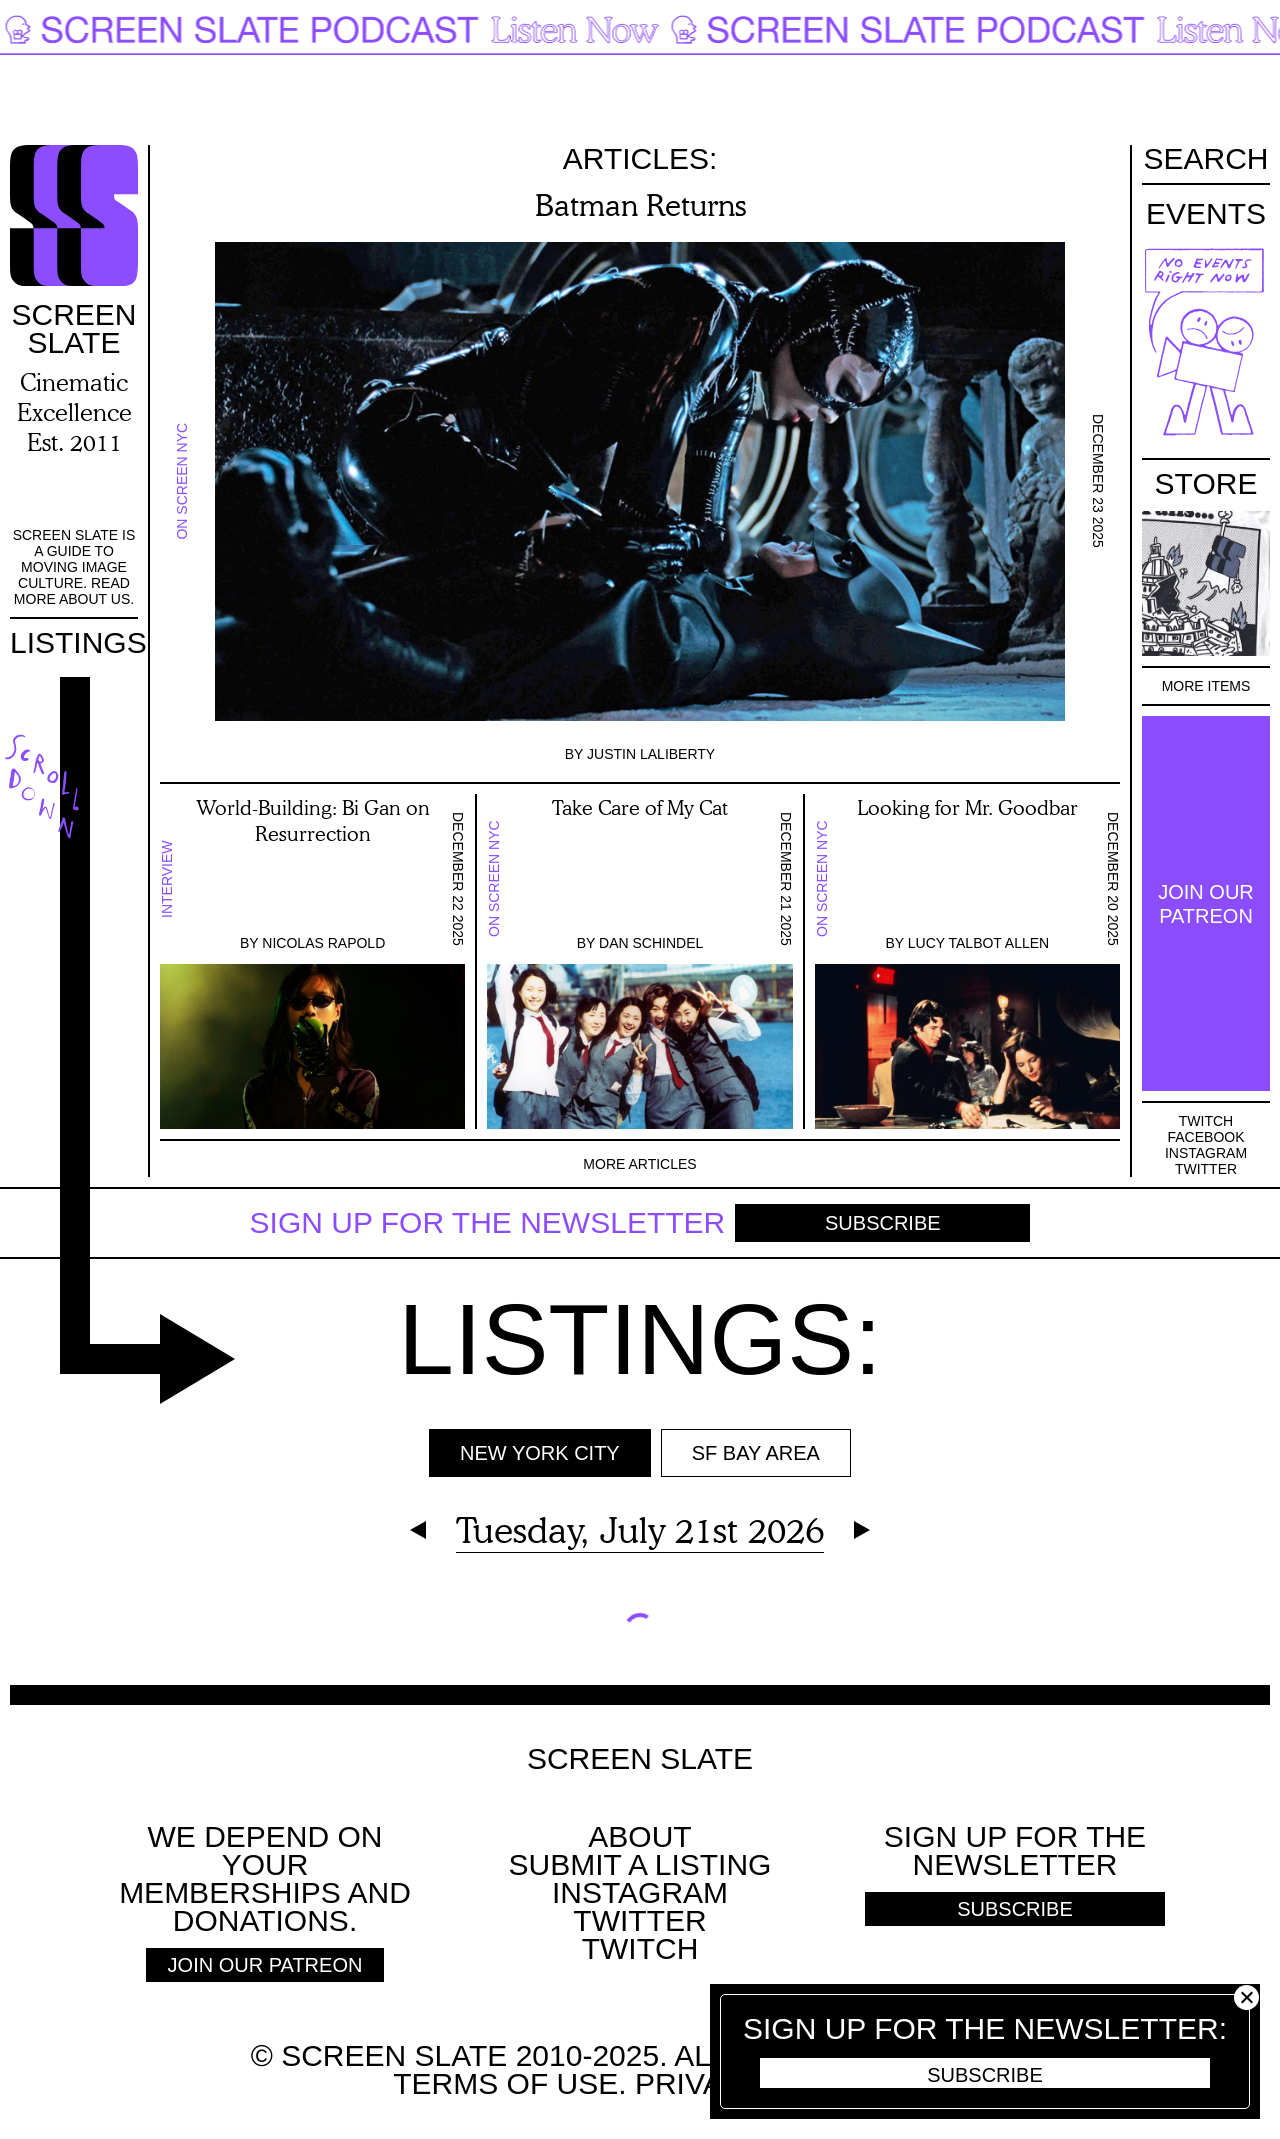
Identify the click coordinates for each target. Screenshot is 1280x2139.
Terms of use (505, 2083)
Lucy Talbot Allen (978, 943)
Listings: (639, 1339)
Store (1206, 484)
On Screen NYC (182, 481)
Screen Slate (640, 1759)
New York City (540, 1453)
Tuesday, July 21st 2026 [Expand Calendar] (640, 1529)
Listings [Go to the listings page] (78, 642)
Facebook (1205, 1137)
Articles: (640, 158)
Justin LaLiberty (651, 754)
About (639, 1836)
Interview (167, 879)
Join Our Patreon (1206, 904)
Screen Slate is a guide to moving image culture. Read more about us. (74, 567)
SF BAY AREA (756, 1453)
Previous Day (418, 1530)
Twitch (1206, 1121)
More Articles (639, 1164)
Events (1206, 213)
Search (1205, 160)
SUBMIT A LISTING (640, 1864)
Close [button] (1246, 1997)
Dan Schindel (651, 943)
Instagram (1206, 1153)
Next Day (862, 1530)
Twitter (1206, 1169)
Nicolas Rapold (323, 943)
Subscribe (883, 1223)
